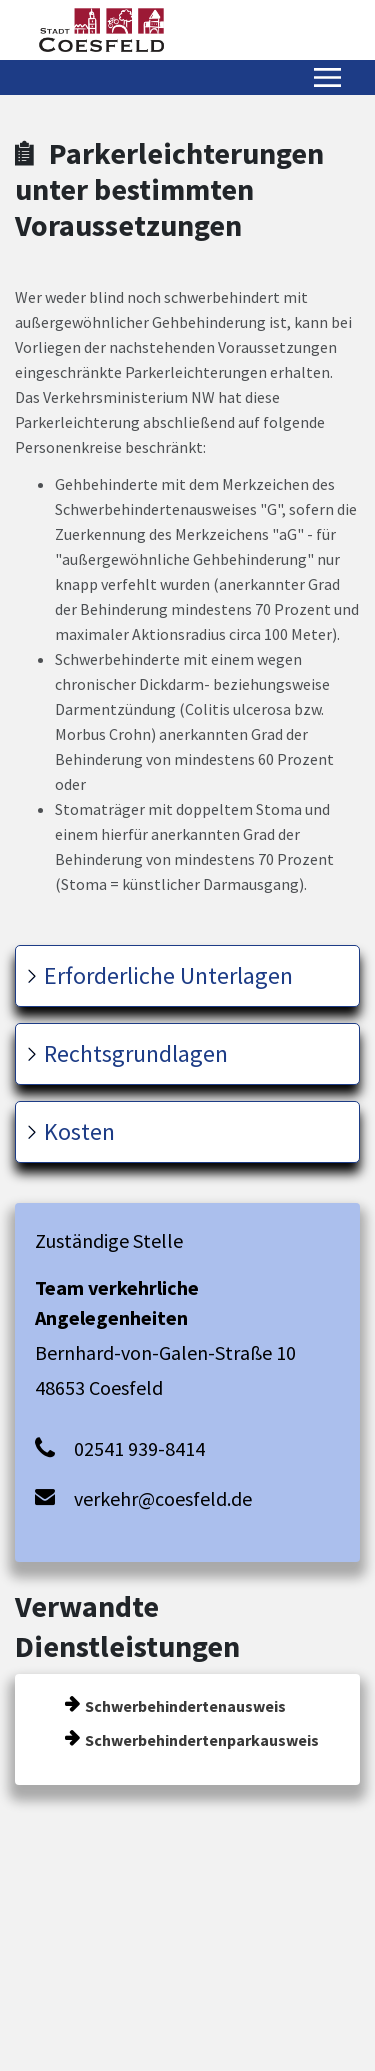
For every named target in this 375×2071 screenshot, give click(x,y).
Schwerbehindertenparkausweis (202, 1740)
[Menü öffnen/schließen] (327, 77)
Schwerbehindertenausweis (185, 1706)
